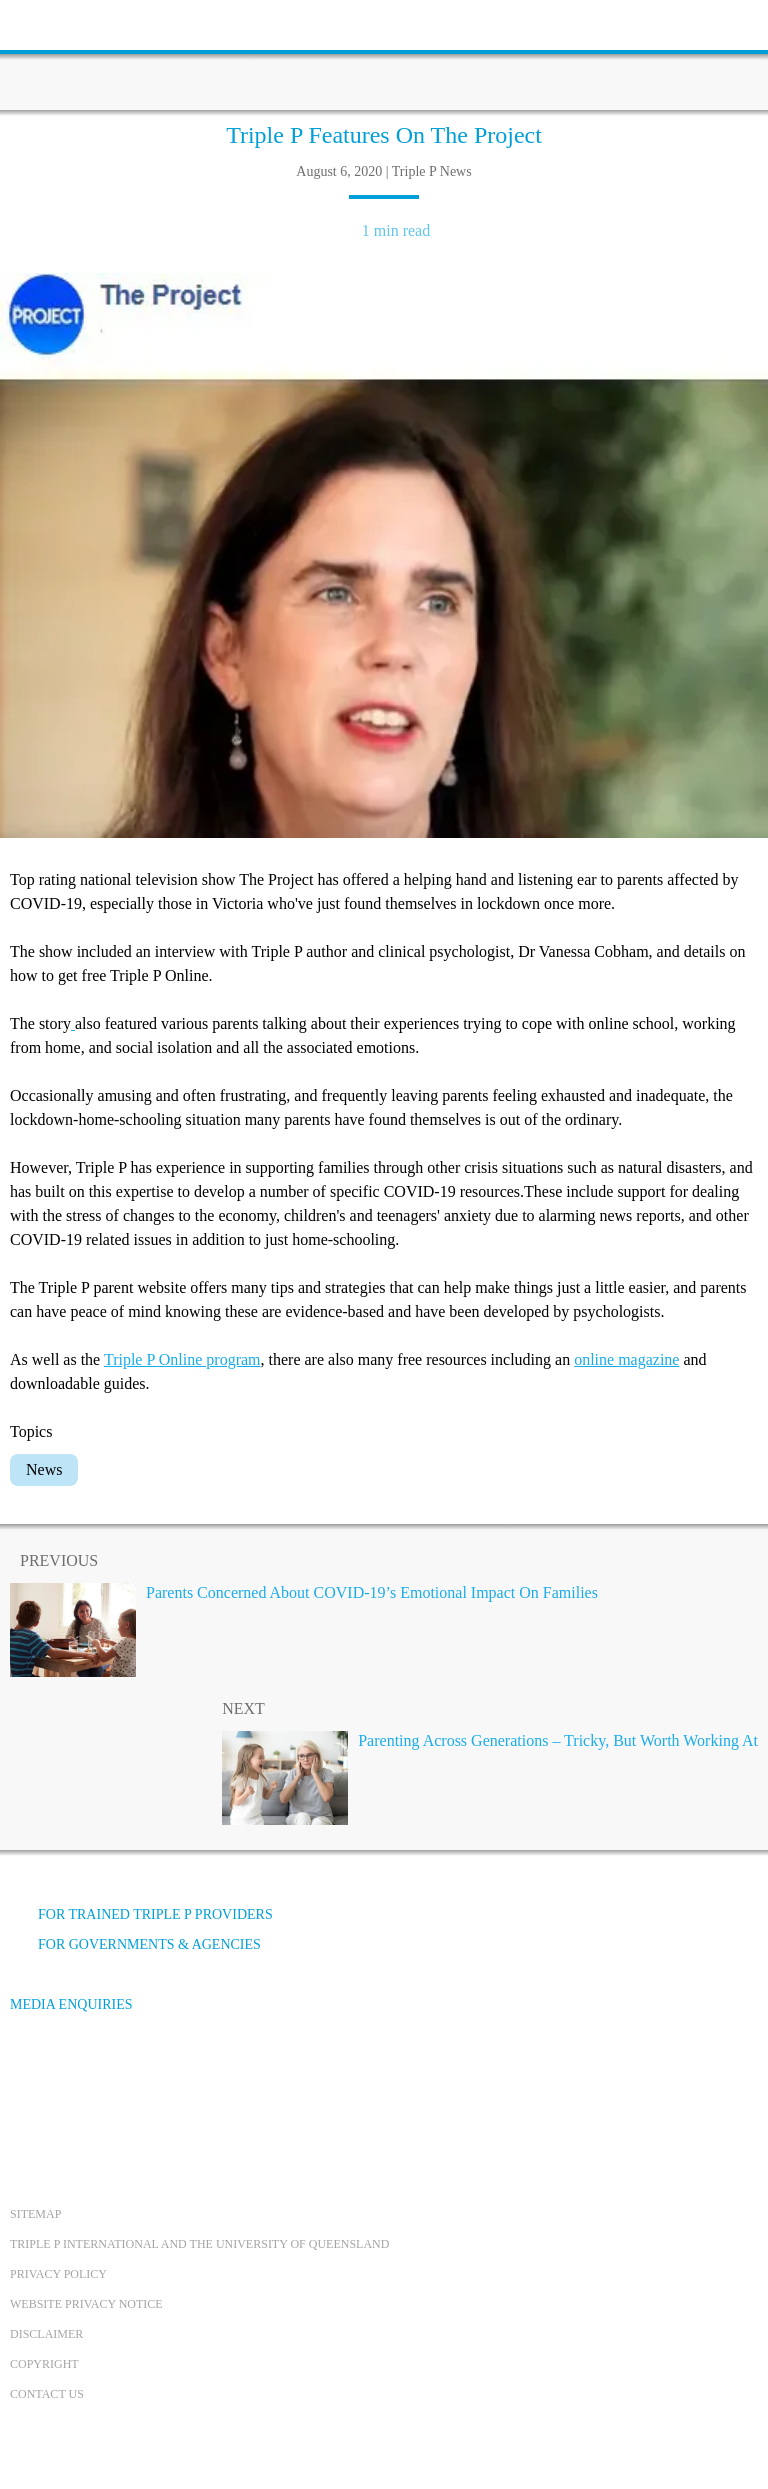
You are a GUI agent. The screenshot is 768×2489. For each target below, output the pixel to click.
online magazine (626, 1359)
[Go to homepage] (384, 55)
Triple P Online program (182, 1359)
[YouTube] (85, 2079)
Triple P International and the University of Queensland (199, 2244)
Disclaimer (46, 2334)
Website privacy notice (86, 2304)
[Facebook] (31, 2079)
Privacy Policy (58, 2274)
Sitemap (35, 2214)
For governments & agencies (135, 1944)
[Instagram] (139, 2079)
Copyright (44, 2364)
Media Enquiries (71, 2004)
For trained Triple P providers (141, 1914)
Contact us (47, 2394)
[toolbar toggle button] (50, 22)
